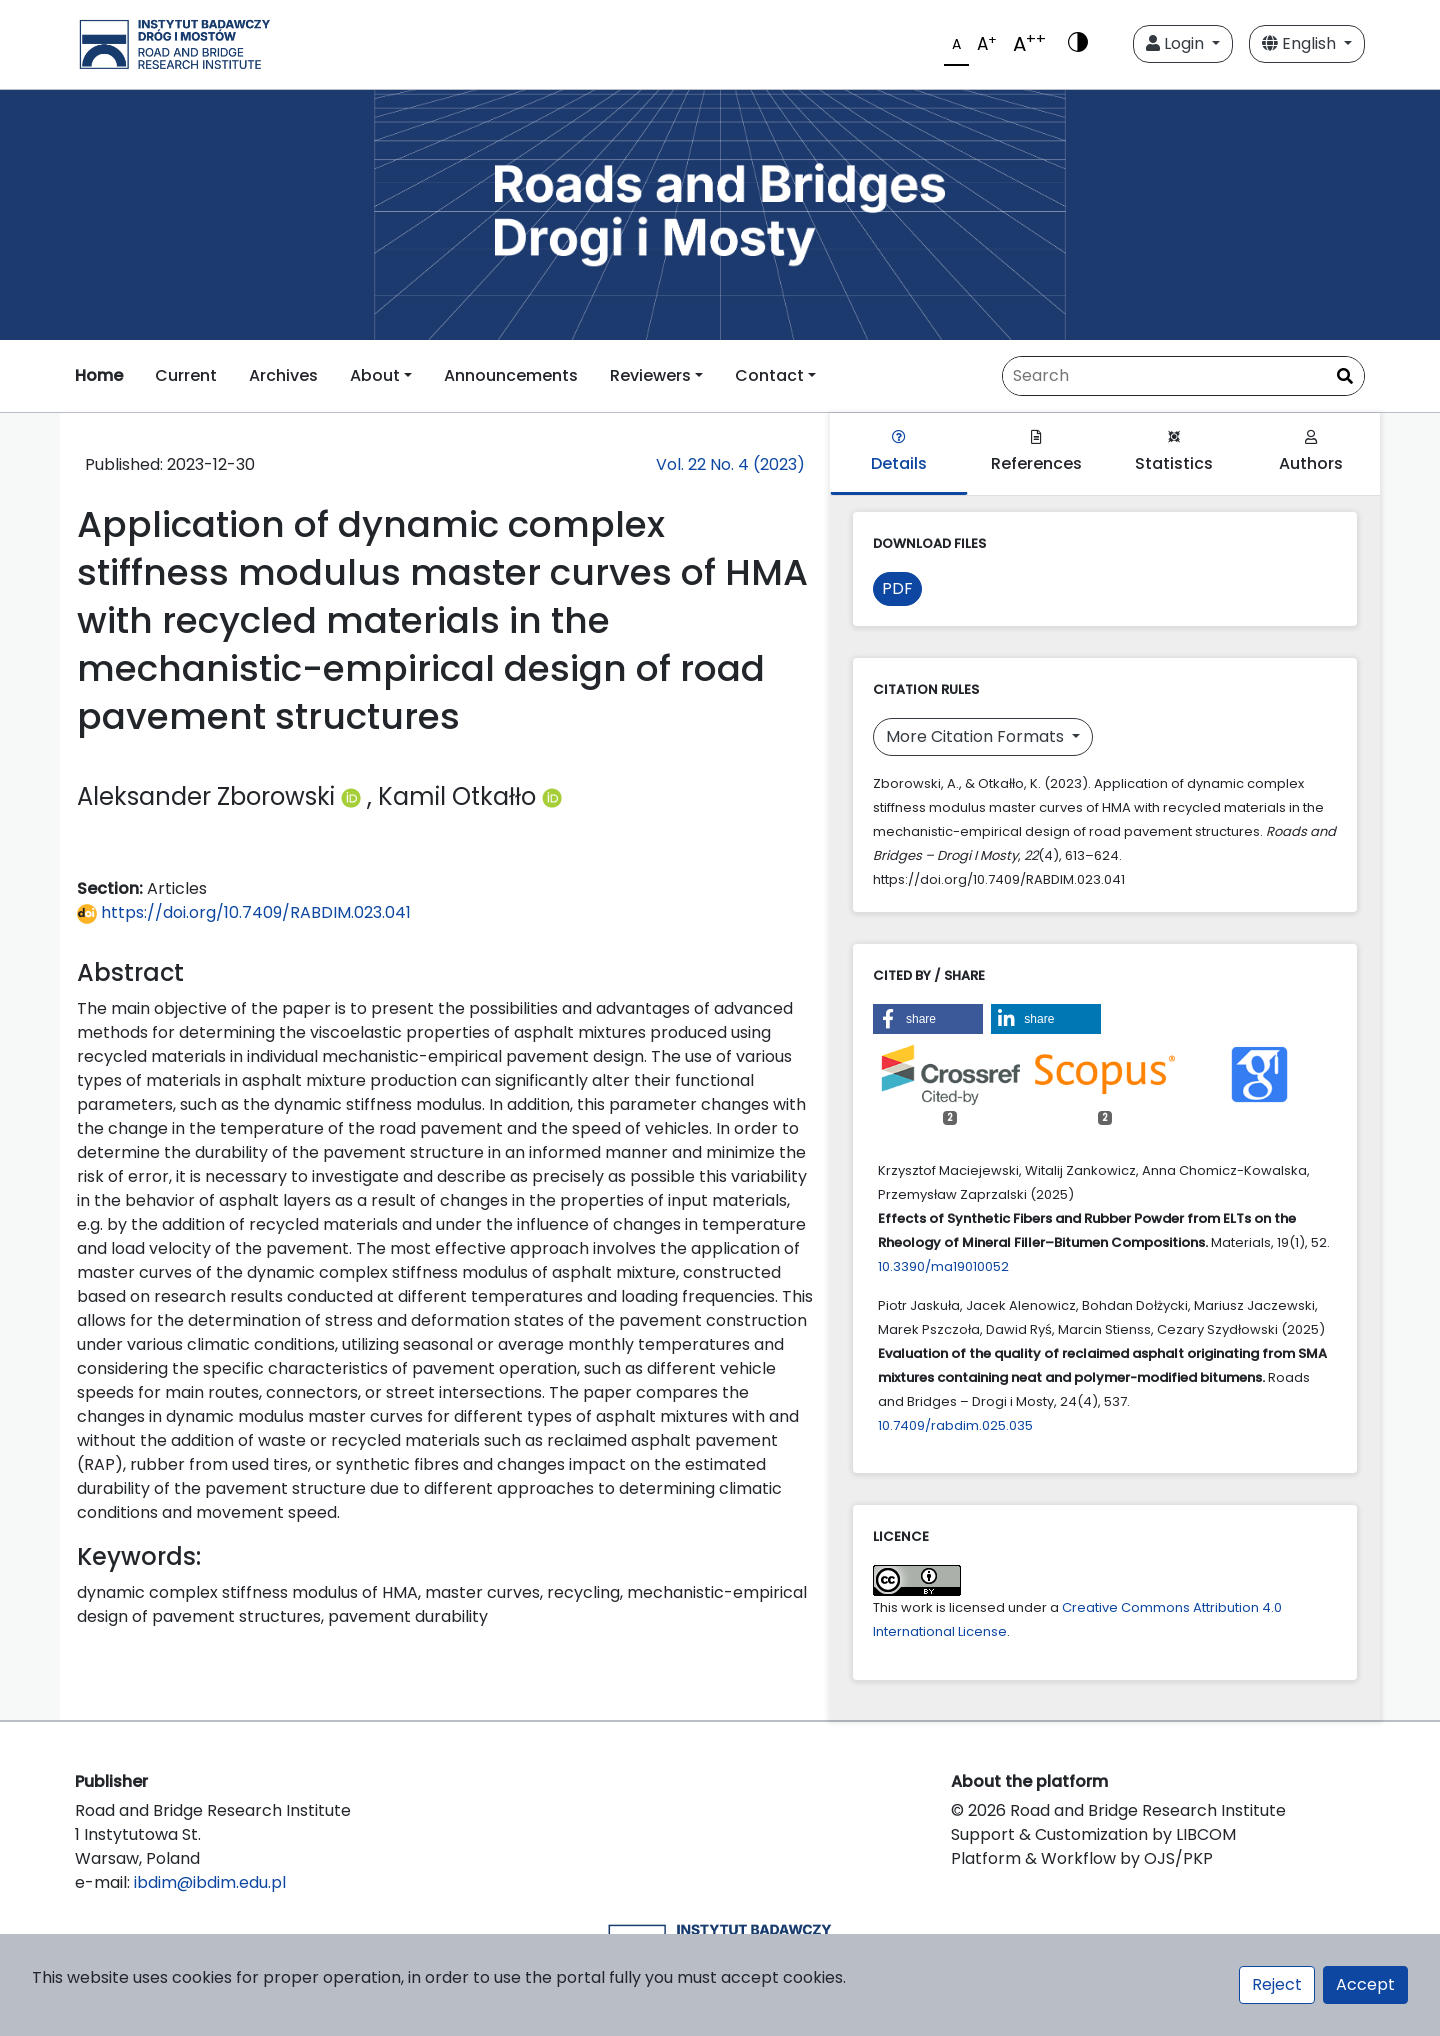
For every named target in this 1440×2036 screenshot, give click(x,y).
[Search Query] (1183, 376)
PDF (897, 588)
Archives (283, 375)
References (1036, 452)
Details (899, 452)
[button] (928, 1019)
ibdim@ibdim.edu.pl (210, 1882)
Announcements (511, 375)
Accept (1365, 1984)
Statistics (1174, 452)
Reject (1277, 1984)
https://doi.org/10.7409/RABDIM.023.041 (244, 912)
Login (1177, 43)
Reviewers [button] (650, 375)
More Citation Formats (977, 736)
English (1301, 43)
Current (186, 375)
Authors (1311, 452)
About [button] (375, 375)
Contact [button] (769, 375)
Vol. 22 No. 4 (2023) (730, 464)
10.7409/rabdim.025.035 (955, 1425)
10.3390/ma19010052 (943, 1266)
